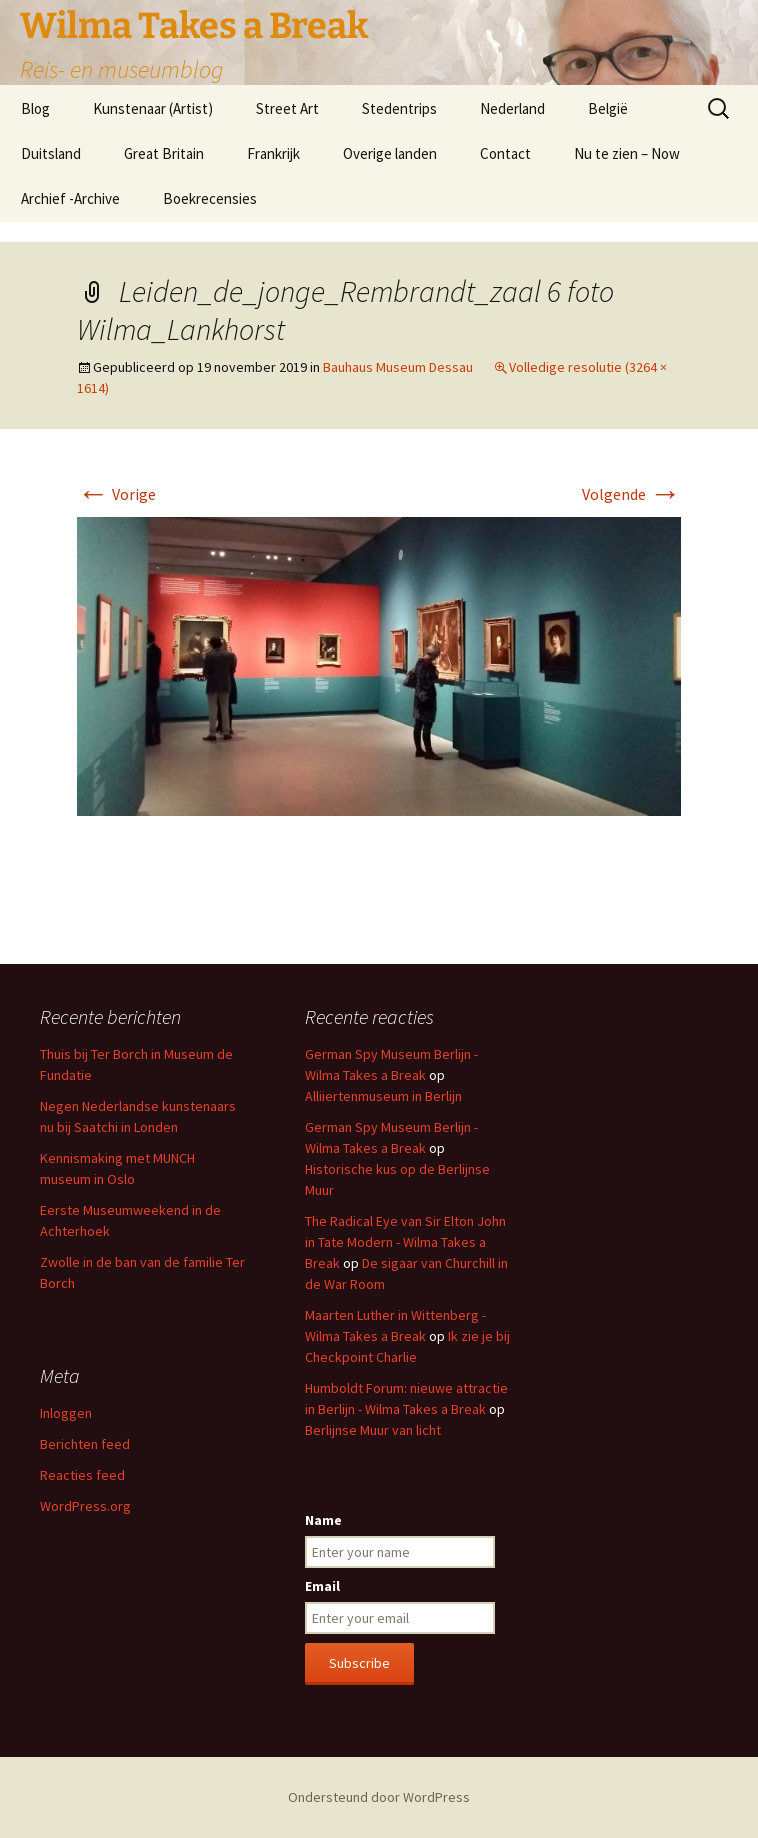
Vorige (116, 494)
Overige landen (390, 153)
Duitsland (51, 153)
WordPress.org (85, 1506)
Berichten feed (85, 1444)
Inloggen (66, 1413)
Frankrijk (273, 153)
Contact (505, 153)
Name (323, 1520)
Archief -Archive (70, 198)
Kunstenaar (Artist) (153, 108)
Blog (35, 108)
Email (322, 1586)
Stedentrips (399, 108)
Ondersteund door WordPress (379, 1797)
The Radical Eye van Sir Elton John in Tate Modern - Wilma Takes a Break (405, 1242)
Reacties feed (82, 1475)
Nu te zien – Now (627, 153)
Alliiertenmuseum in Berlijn (383, 1096)
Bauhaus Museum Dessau (398, 367)
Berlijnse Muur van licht (373, 1430)
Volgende (631, 494)
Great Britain (164, 153)
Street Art (287, 108)
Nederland (512, 108)
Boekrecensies (210, 198)
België (608, 108)
